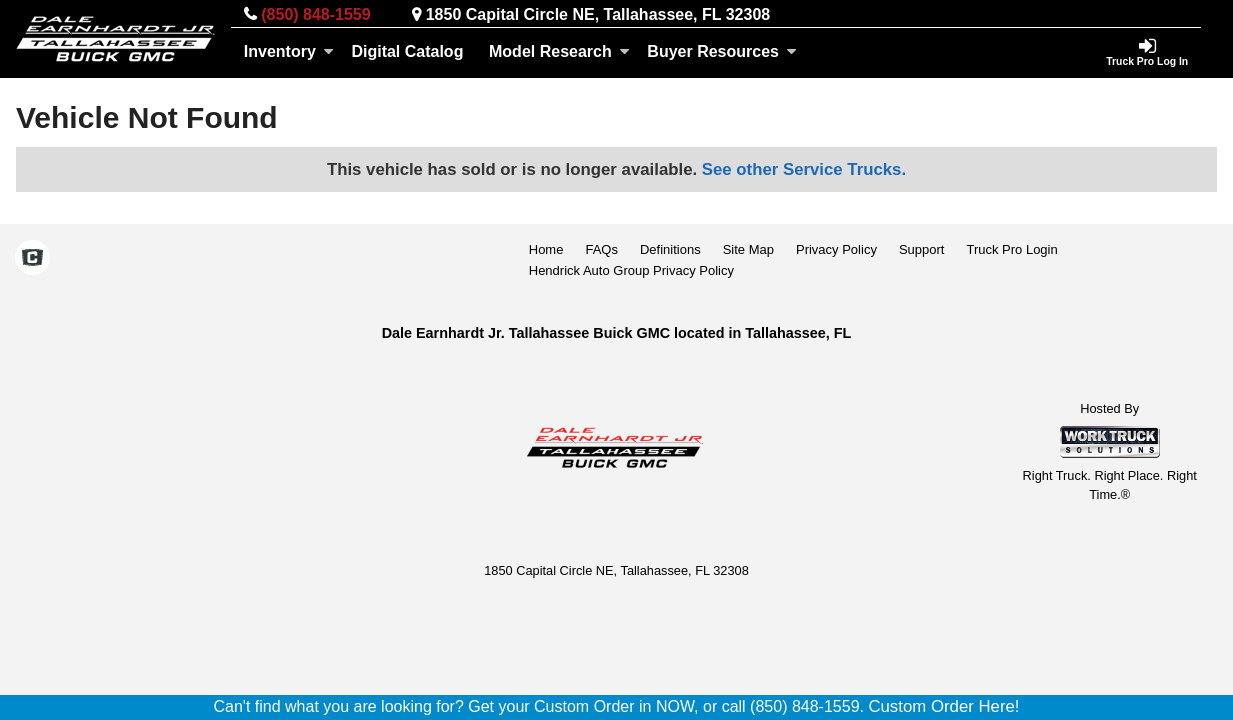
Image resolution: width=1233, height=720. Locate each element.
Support (922, 249)
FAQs (601, 249)
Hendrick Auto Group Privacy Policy (631, 270)
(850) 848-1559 (315, 14)
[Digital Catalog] (408, 52)
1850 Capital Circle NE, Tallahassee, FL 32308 (598, 14)
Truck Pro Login (1011, 249)
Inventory (289, 51)
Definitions (670, 249)
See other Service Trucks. (804, 169)
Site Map (748, 249)
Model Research (559, 51)
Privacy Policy (836, 249)
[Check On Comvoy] (32, 260)
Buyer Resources (722, 51)
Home (546, 249)
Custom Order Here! (943, 706)
